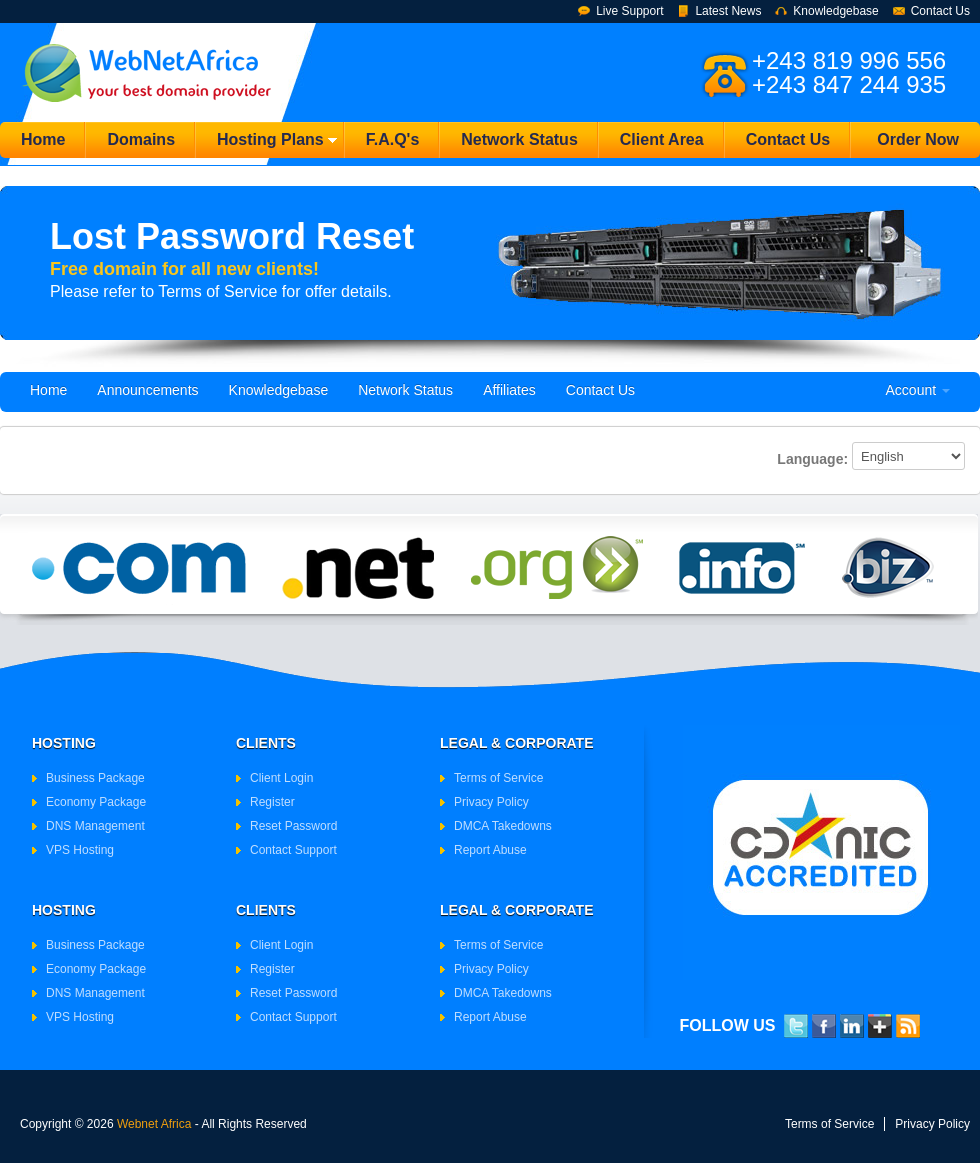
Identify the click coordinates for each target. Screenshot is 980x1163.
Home (43, 139)
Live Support (629, 11)
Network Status (519, 139)
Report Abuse (490, 850)
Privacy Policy (491, 802)
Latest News (728, 11)
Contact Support (293, 850)
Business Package (95, 778)
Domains (141, 139)
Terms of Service (498, 778)
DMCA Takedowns (503, 826)
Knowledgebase (835, 11)
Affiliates (509, 390)
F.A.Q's (393, 139)
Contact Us (940, 11)
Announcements (147, 390)
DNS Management (95, 826)
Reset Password (293, 826)
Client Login (281, 778)
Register (272, 802)
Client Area (662, 139)
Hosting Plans (267, 144)
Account (918, 390)
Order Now (918, 139)
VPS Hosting (80, 850)
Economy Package (96, 802)
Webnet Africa (154, 1124)
